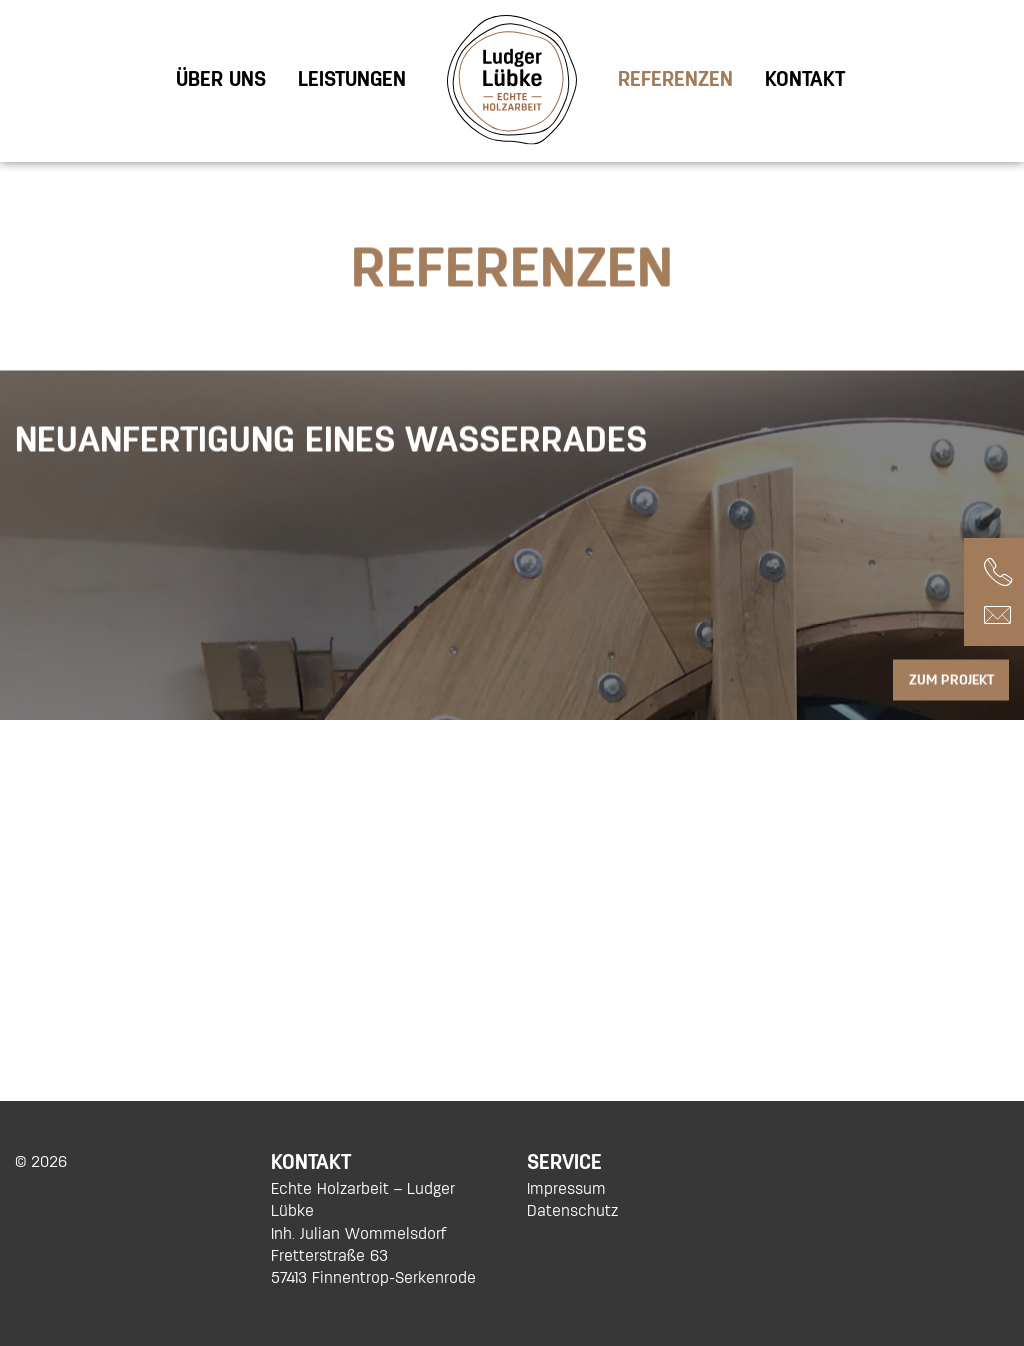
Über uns (221, 79)
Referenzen (675, 79)
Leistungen (352, 79)
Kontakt (805, 79)
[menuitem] (221, 79)
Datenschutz (572, 1210)
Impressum (566, 1188)
